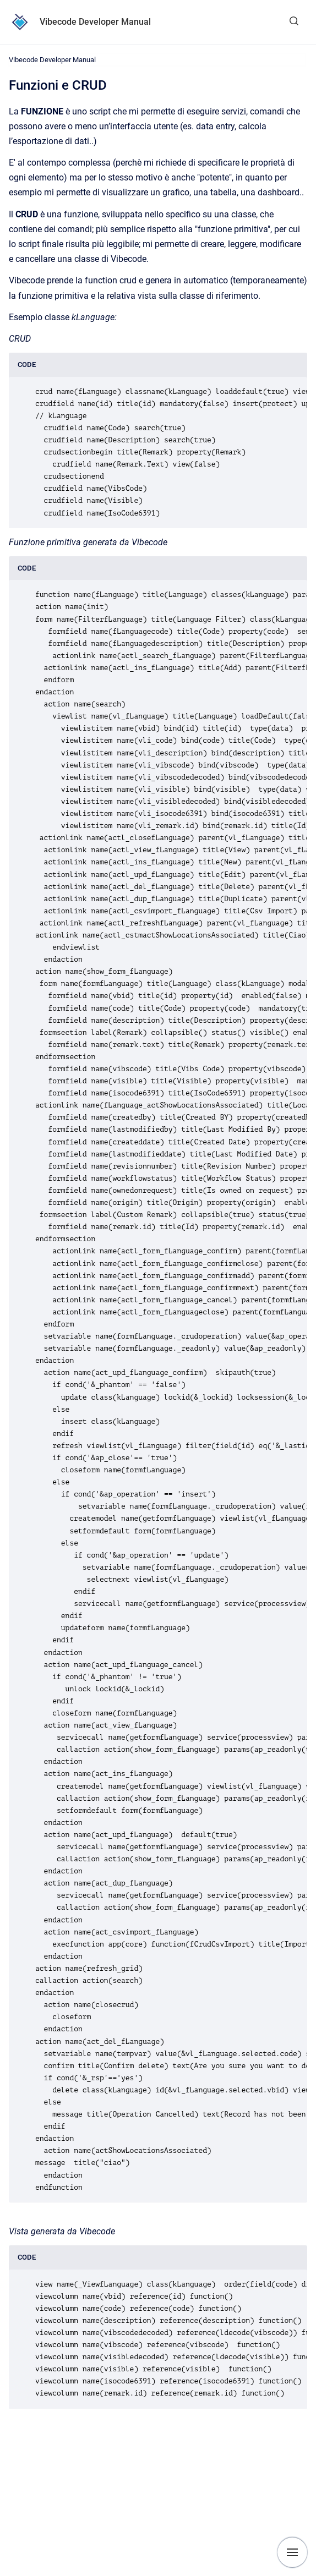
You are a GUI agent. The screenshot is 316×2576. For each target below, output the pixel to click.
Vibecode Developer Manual (95, 22)
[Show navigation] (292, 2552)
